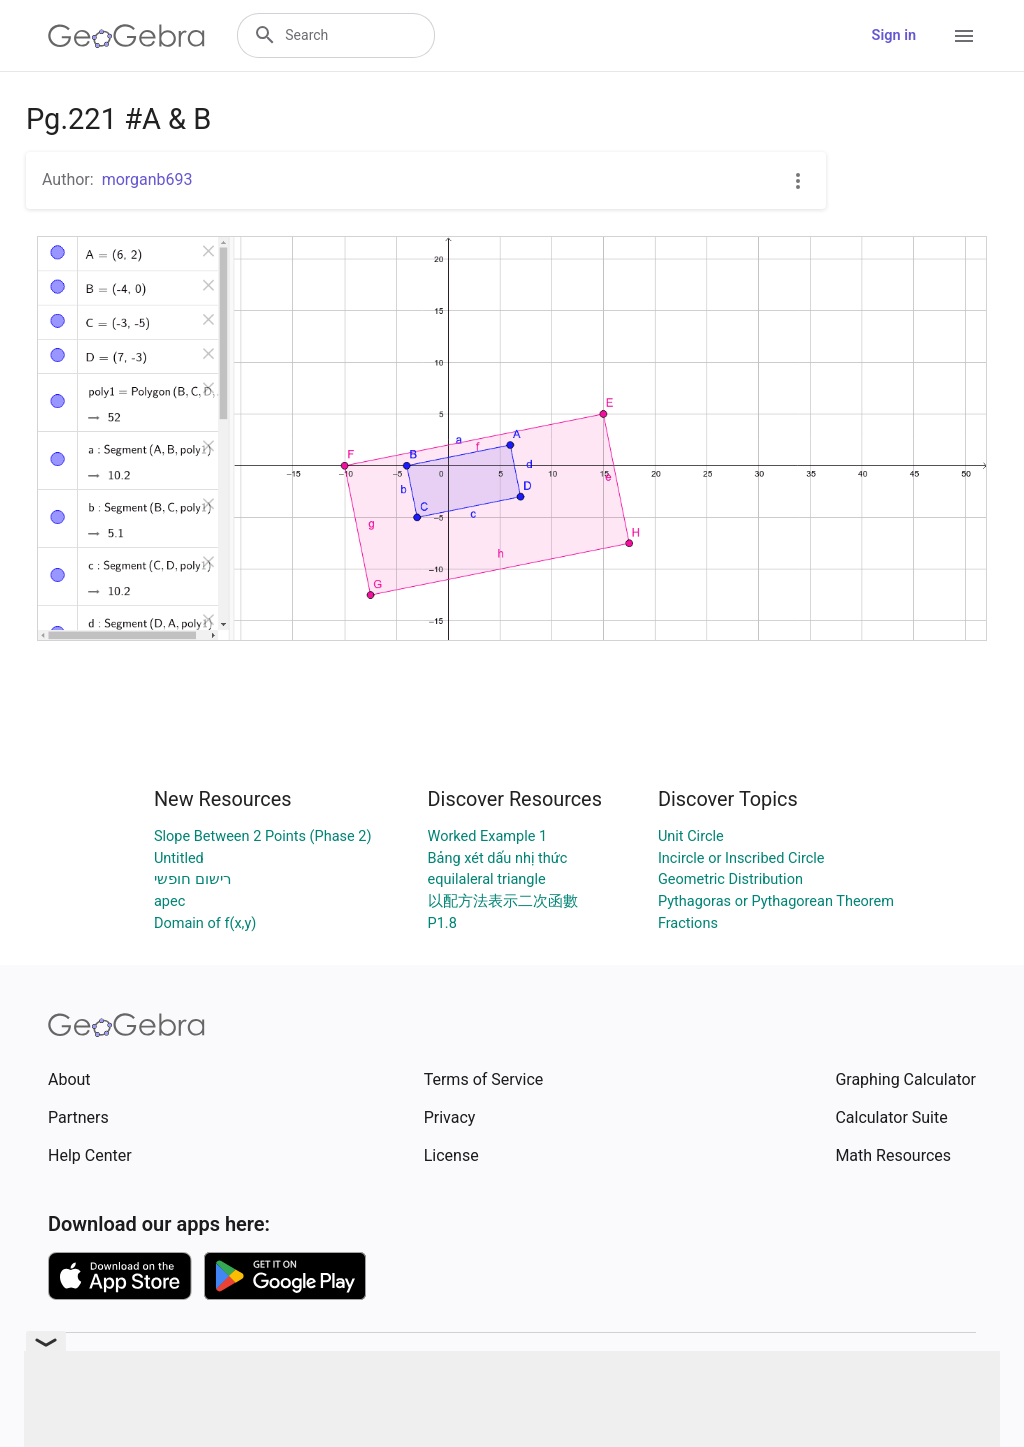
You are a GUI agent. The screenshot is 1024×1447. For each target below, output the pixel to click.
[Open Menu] (964, 36)
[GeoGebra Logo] (126, 36)
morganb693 (147, 179)
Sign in (894, 35)
